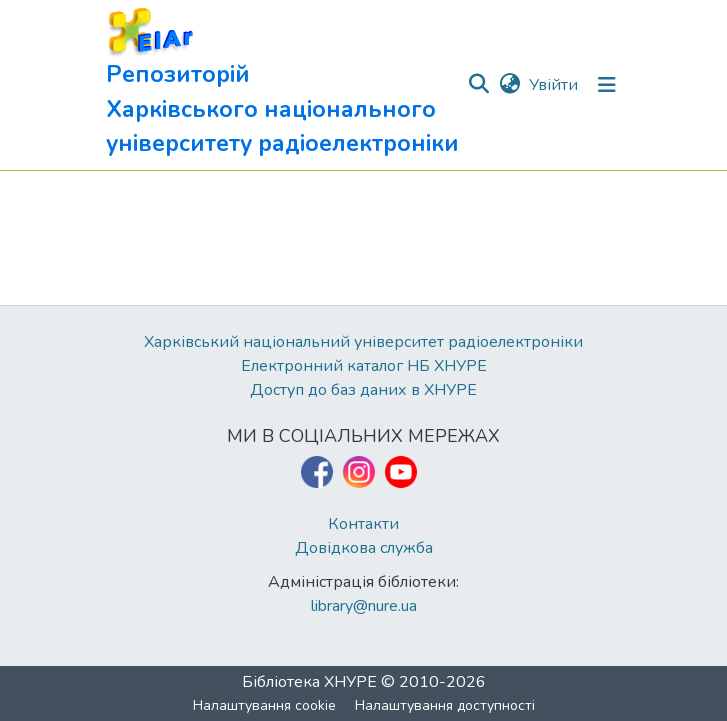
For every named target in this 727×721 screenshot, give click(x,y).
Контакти (363, 524)
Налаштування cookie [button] (264, 705)
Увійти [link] (553, 85)
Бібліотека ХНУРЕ (309, 682)
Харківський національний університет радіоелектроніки (363, 342)
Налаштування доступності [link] (445, 705)
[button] (286, 85)
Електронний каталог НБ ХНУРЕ (364, 366)
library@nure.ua (364, 606)
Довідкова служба (364, 548)
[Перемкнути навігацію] (607, 85)
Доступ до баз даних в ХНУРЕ (363, 390)
